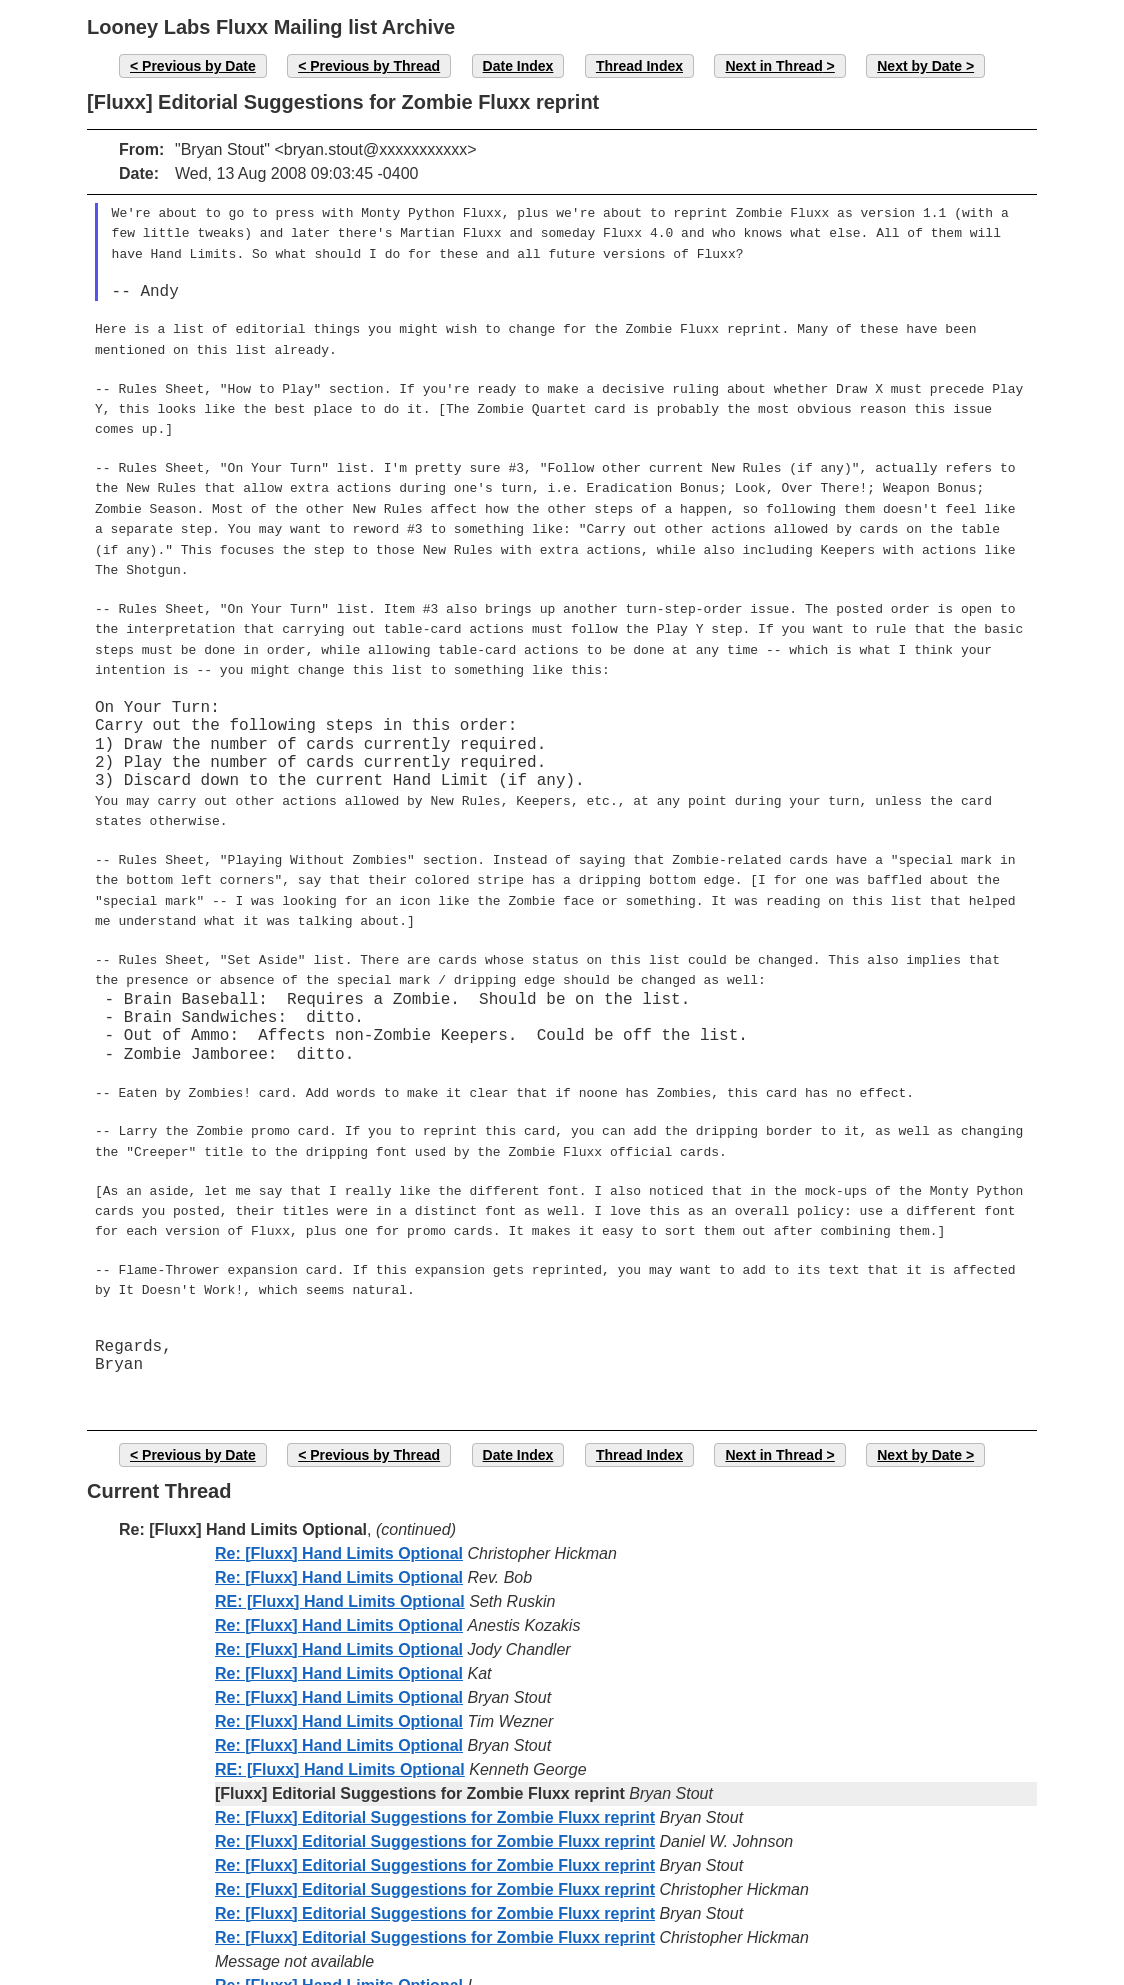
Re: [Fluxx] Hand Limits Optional (339, 1485)
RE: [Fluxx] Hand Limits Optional (340, 1533)
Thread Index (639, 66)
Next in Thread (773, 66)
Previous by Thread (375, 66)
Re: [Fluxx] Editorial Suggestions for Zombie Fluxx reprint (435, 1749)
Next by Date (919, 66)
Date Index (518, 66)
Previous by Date (199, 66)
